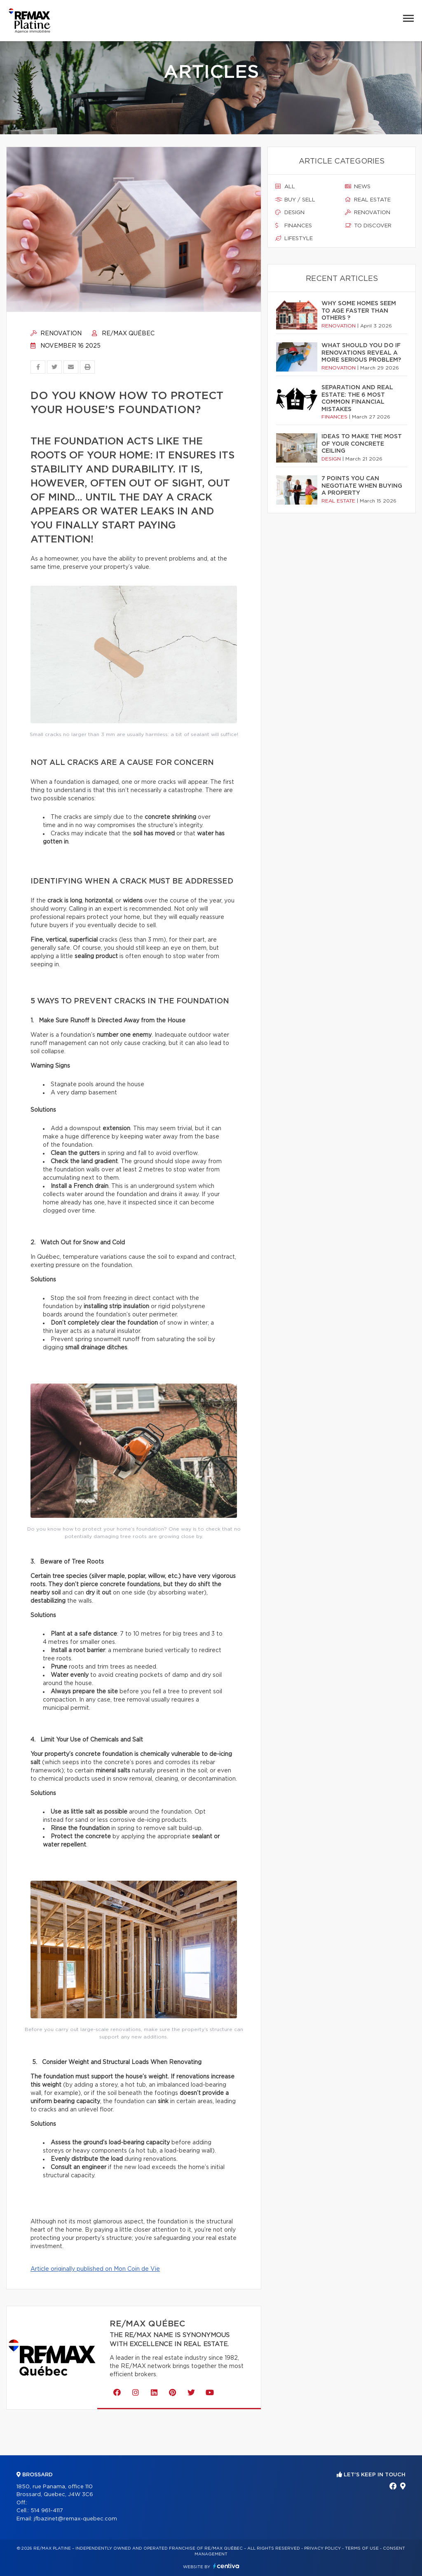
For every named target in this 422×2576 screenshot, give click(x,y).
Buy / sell (295, 200)
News (357, 186)
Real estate (368, 200)
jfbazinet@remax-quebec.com (75, 2519)
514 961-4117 (46, 2510)
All (285, 186)
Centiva (226, 2566)
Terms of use (362, 2548)
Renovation (56, 334)
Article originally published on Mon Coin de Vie (95, 2269)
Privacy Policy (322, 2548)
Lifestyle (294, 238)
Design (290, 212)
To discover (368, 226)
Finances (293, 226)
